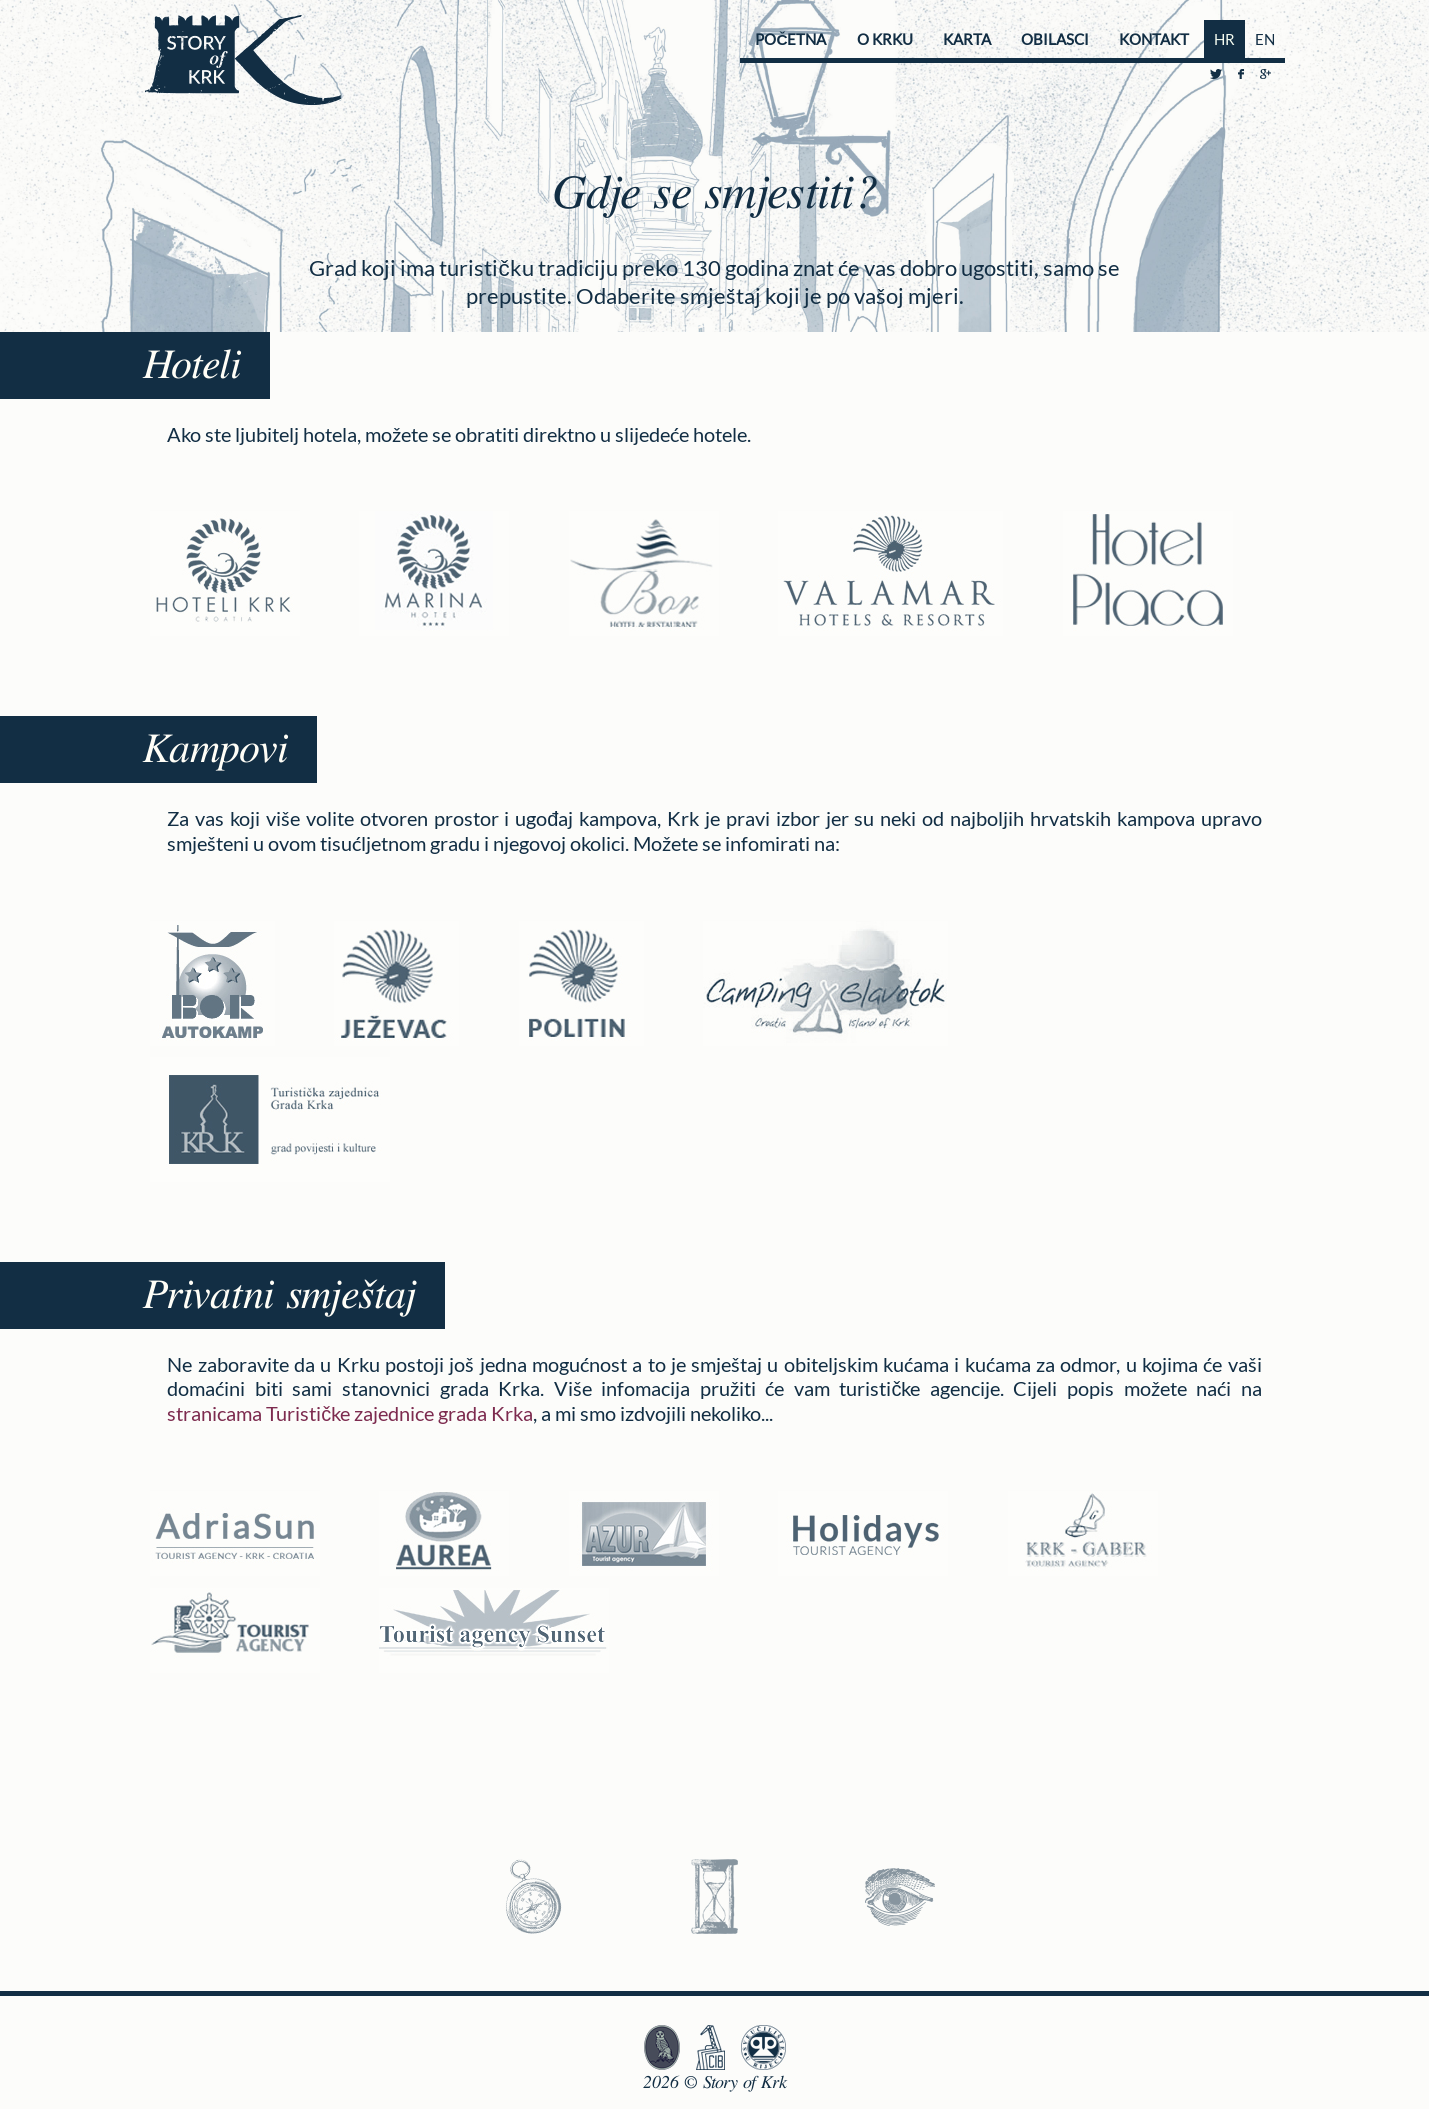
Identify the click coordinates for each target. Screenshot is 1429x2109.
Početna (790, 39)
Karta (967, 39)
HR (1224, 39)
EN (1265, 39)
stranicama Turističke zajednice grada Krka (350, 1413)
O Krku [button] (885, 39)
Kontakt (1154, 39)
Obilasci (1055, 39)
